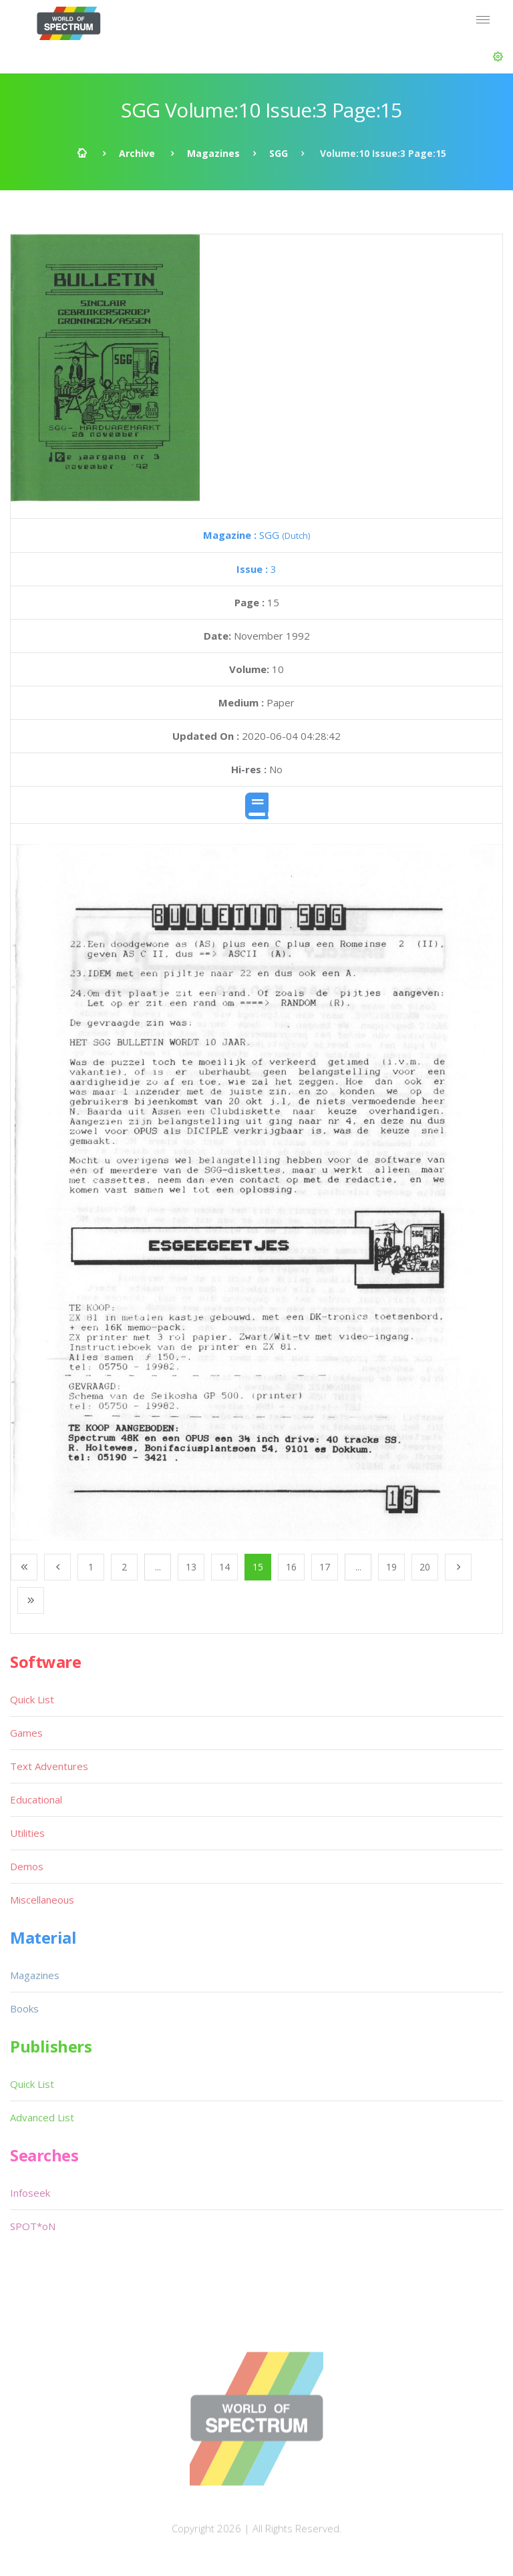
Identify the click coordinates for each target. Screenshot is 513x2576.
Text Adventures (49, 1766)
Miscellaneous (42, 1899)
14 (224, 1566)
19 (391, 1566)
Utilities (27, 1833)
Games (26, 1732)
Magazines (213, 153)
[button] (498, 56)
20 (424, 1566)
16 (291, 1566)
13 (191, 1566)
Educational (36, 1799)
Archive (137, 153)
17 (324, 1566)
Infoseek (30, 2192)
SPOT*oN (32, 2226)
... (158, 1566)
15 (257, 1566)
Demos (26, 1866)
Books (24, 2008)
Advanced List (42, 2117)
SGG (278, 153)
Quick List (32, 1699)
